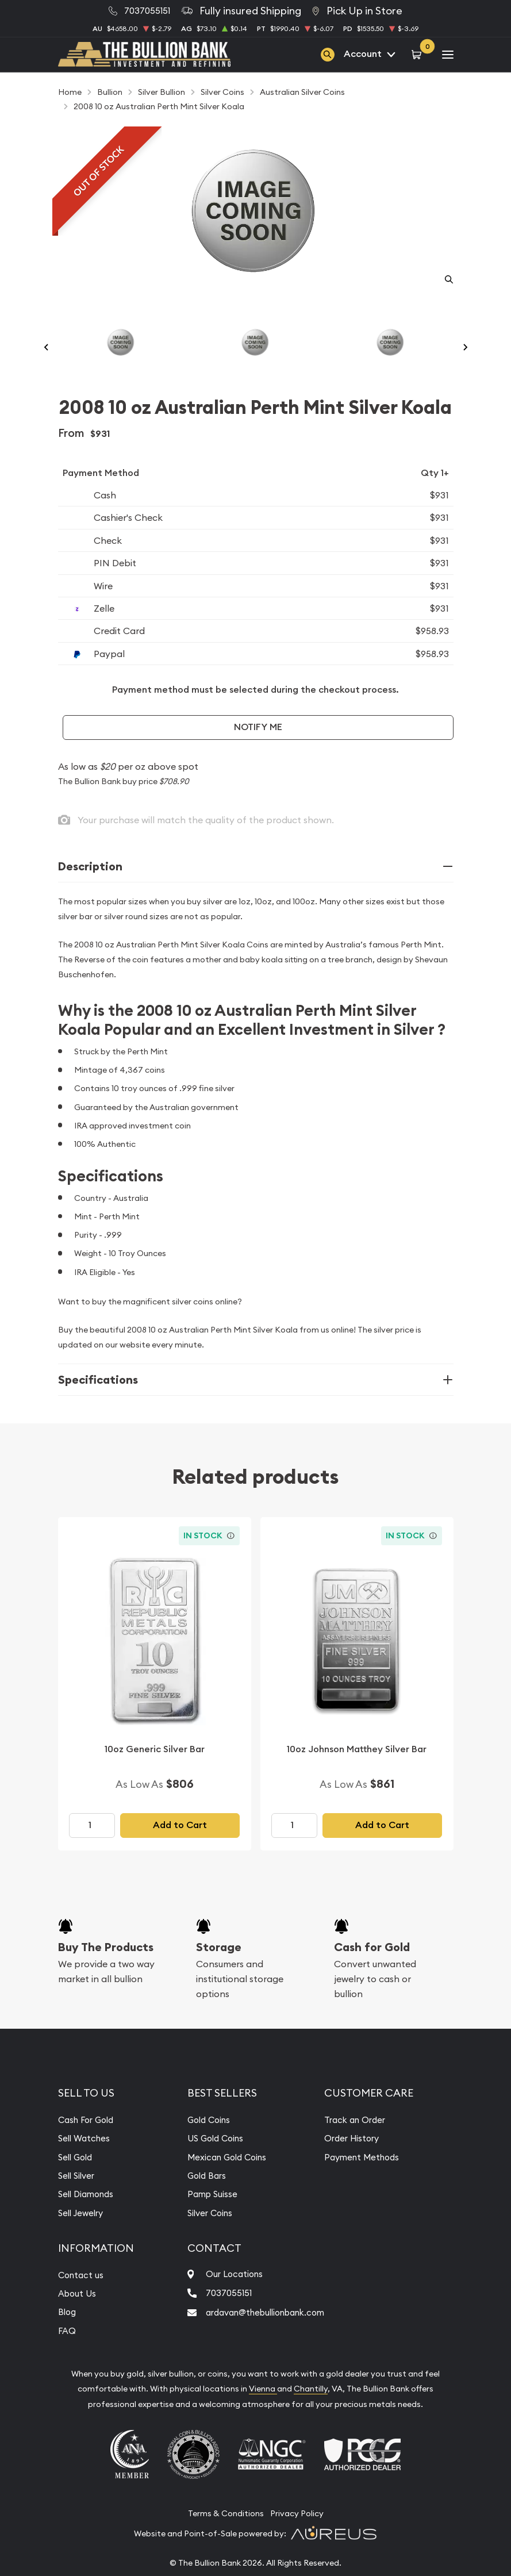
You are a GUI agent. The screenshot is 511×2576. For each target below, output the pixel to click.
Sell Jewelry (82, 2235)
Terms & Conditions (226, 2536)
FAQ (67, 2353)
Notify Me (258, 750)
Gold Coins (203, 2142)
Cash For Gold (89, 2142)
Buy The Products (105, 1970)
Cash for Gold (372, 1970)
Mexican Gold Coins (223, 2180)
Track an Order (364, 2142)
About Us (78, 2316)
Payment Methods (372, 2180)
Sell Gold (77, 2180)
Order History (361, 2161)
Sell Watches (86, 2161)
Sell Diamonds (88, 2216)
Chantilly (311, 2411)
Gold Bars (201, 2198)
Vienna (263, 2411)
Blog (68, 2334)
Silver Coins (204, 2235)
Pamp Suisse (206, 2216)
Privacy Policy (297, 2536)
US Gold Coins (210, 2161)
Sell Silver (78, 2198)
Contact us (82, 2298)
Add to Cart (180, 1848)
